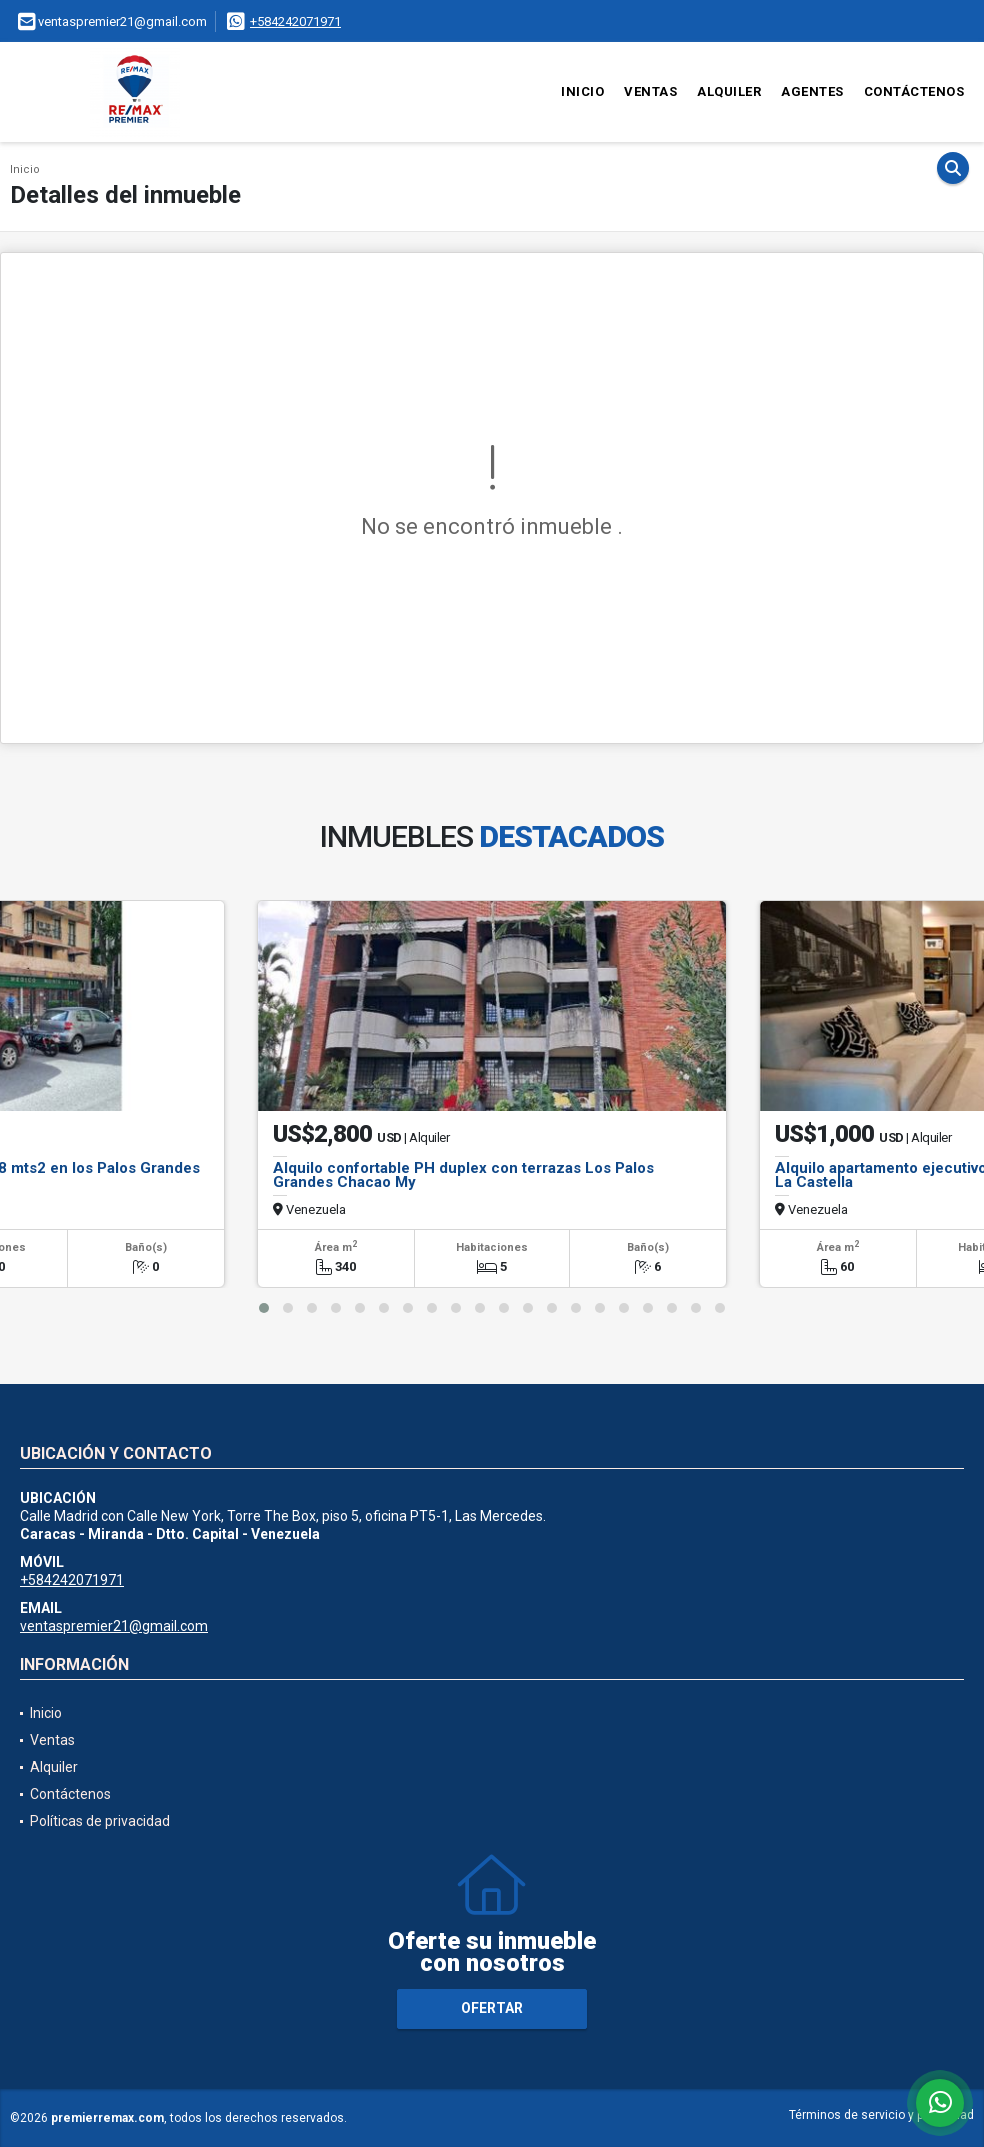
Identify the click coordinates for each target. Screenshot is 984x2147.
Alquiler (729, 91)
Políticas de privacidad (100, 1821)
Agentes (812, 91)
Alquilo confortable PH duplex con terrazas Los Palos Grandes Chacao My (463, 1175)
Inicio (582, 91)
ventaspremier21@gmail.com (114, 1626)
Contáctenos (914, 91)
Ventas (650, 91)
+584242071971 (295, 21)
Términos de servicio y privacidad (881, 2115)
